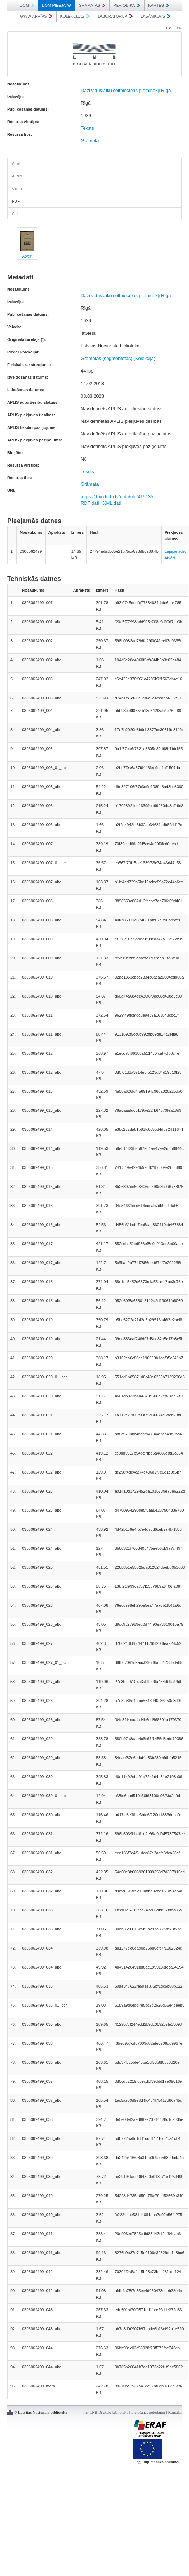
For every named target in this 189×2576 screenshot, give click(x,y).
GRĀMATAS (92, 5)
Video (17, 188)
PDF (16, 201)
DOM (27, 5)
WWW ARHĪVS (36, 16)
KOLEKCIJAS (75, 16)
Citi (15, 214)
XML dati (112, 503)
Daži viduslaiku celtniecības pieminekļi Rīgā (126, 90)
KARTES (158, 5)
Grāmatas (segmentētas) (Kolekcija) (118, 358)
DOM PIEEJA (56, 5)
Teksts (87, 128)
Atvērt (27, 256)
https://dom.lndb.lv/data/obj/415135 (117, 496)
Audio (17, 176)
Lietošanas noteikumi (148, 2412)
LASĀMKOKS (155, 16)
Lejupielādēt (175, 551)
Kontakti (175, 2412)
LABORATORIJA (115, 16)
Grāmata (90, 140)
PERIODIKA (126, 5)
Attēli (16, 163)
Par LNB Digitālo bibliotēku (105, 2412)
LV (168, 28)
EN (179, 28)
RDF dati (90, 503)
